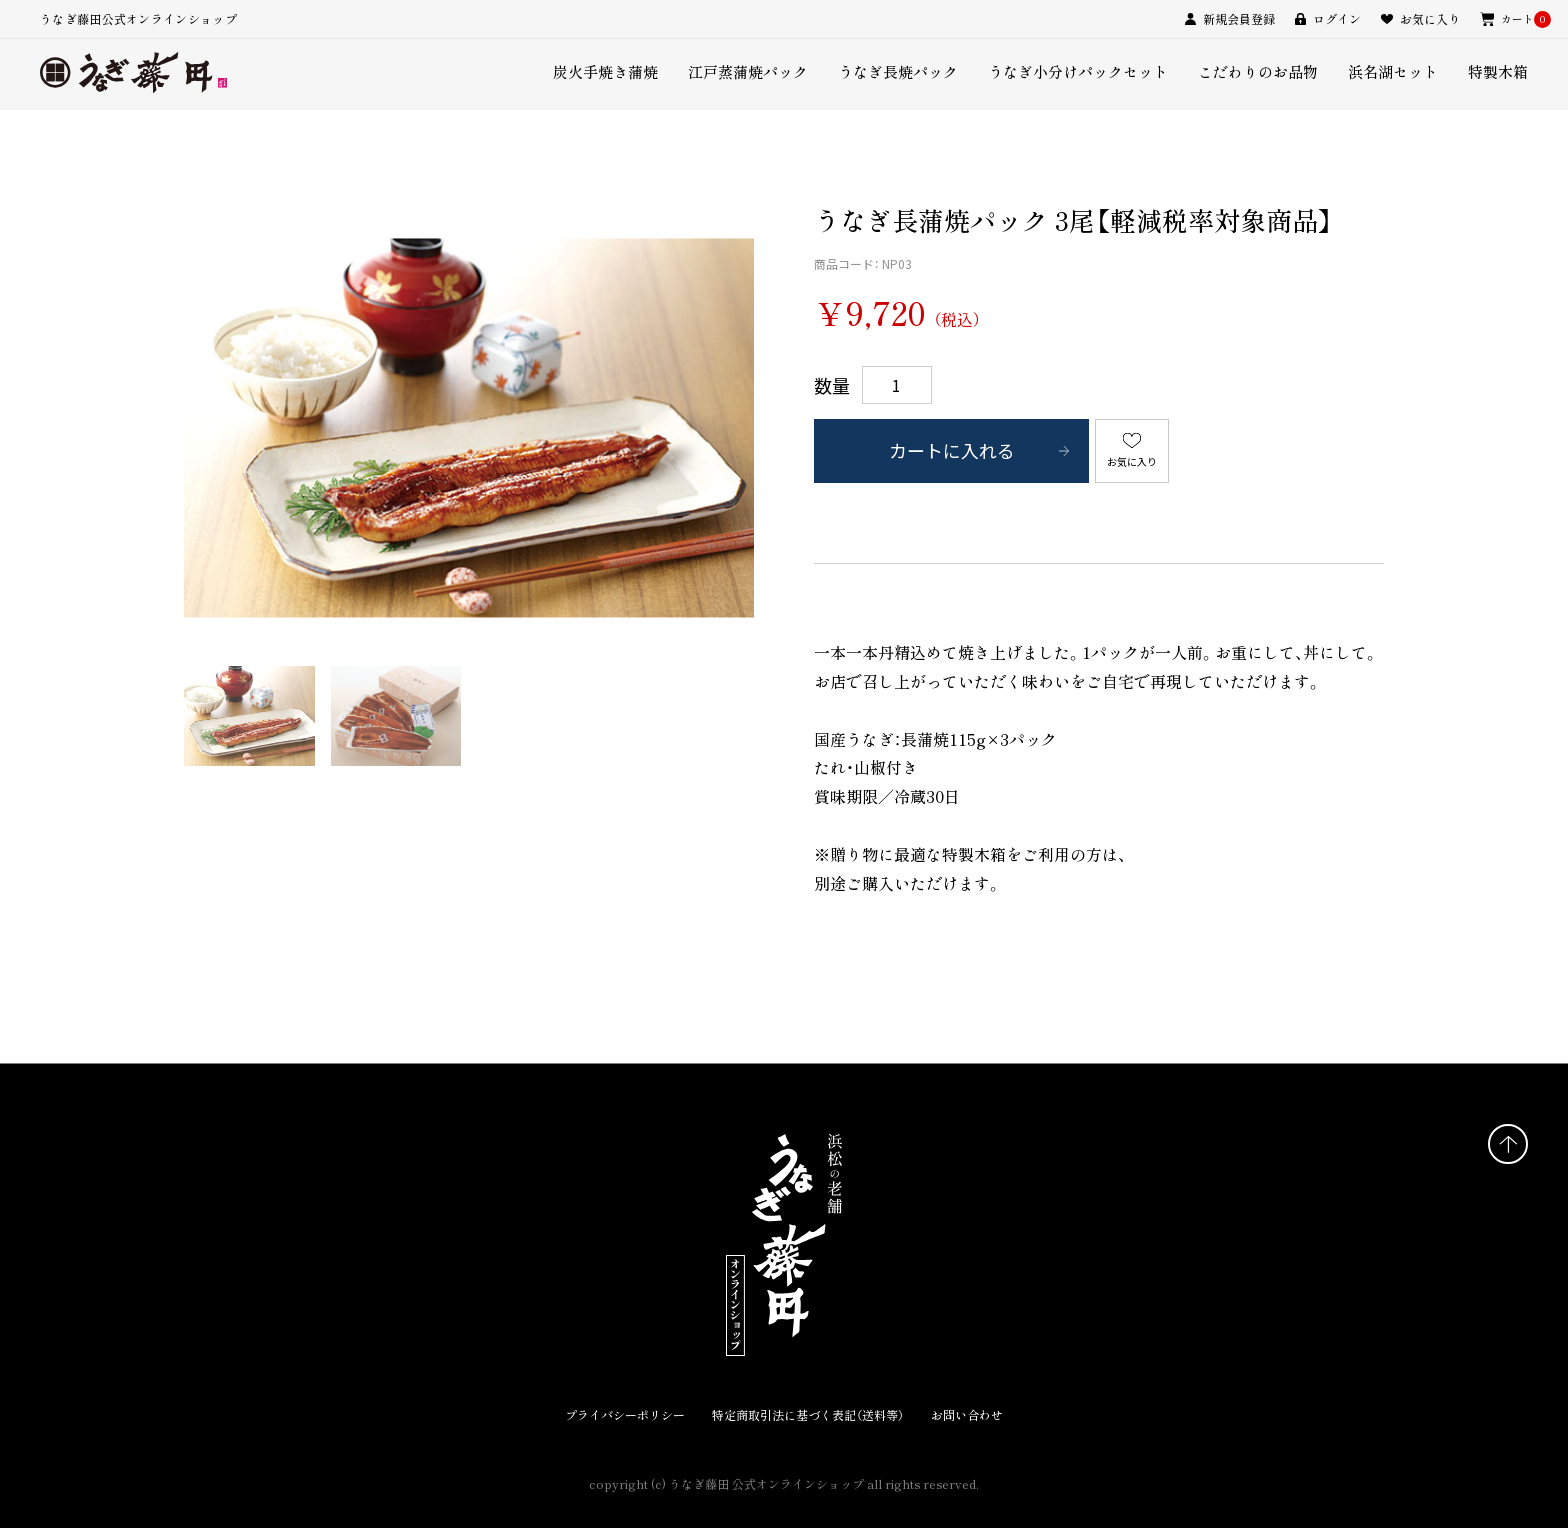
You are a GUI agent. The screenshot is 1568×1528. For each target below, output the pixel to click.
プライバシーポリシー (625, 1414)
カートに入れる (952, 451)
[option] (469, 428)
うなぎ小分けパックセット (1078, 71)
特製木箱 (1498, 71)
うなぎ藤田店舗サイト (264, 1465)
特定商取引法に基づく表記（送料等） (808, 1414)
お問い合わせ (967, 1414)
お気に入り (1132, 461)
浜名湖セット (1393, 71)
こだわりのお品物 (1258, 71)
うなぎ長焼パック (898, 71)
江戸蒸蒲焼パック (748, 71)
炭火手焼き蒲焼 (605, 71)
